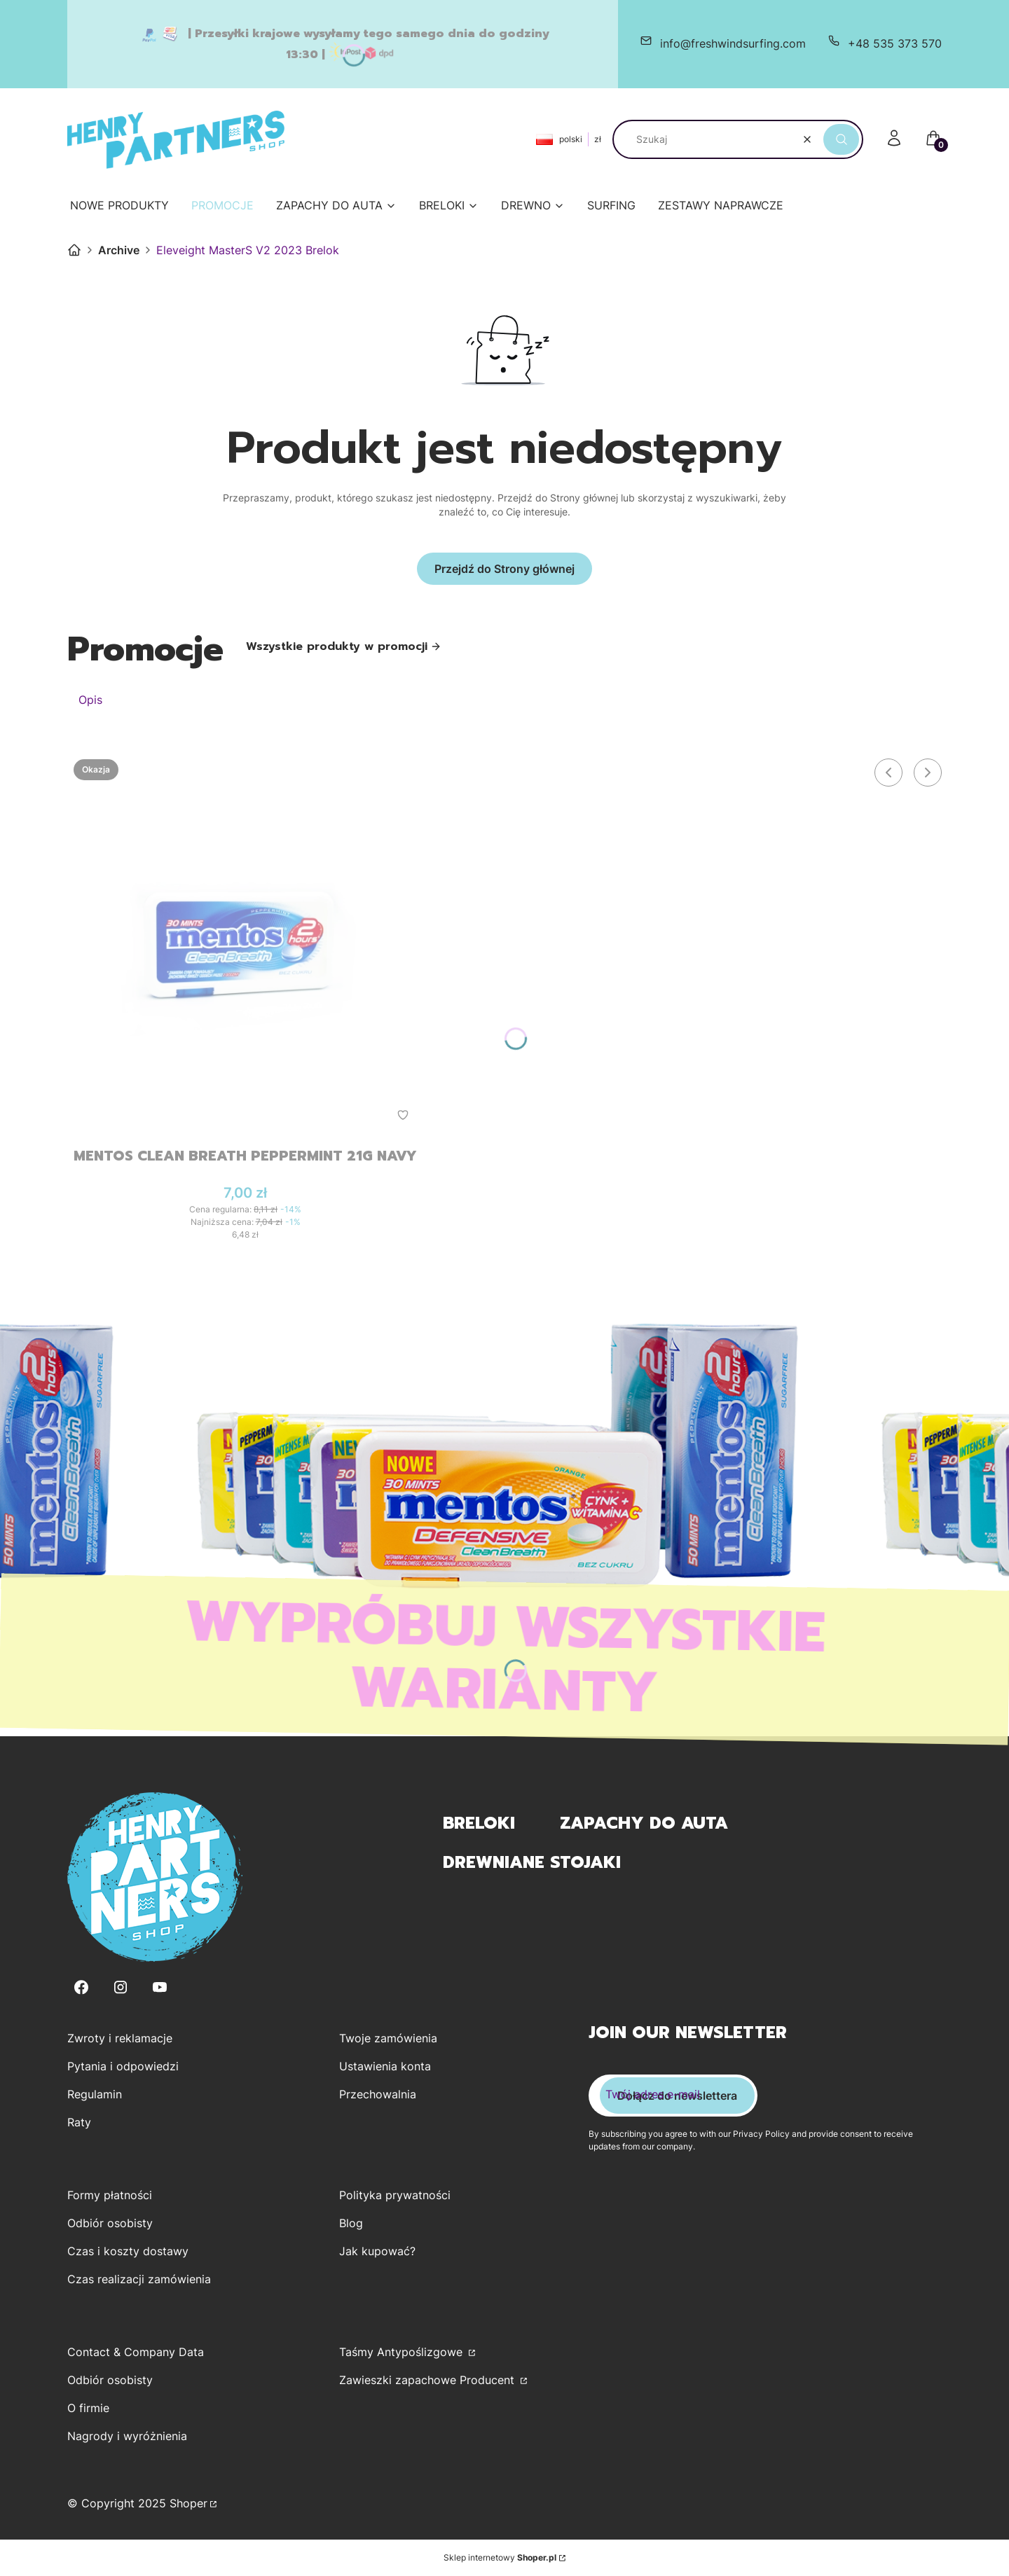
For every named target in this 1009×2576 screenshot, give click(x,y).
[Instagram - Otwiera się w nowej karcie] (121, 1987)
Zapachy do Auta (644, 1823)
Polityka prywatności (395, 2195)
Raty (79, 2122)
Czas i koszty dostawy (127, 2251)
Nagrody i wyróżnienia (127, 2436)
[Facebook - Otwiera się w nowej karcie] (81, 1987)
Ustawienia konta (385, 2066)
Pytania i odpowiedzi (123, 2066)
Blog (351, 2223)
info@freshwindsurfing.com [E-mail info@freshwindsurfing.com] (733, 43)
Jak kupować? (377, 2251)
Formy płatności (109, 2195)
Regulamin (94, 2094)
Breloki (479, 1823)
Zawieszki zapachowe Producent (428, 2380)
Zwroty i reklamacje (119, 2038)
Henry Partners (74, 250)
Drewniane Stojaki (532, 1862)
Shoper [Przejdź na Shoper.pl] (188, 2503)
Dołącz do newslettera (677, 2096)
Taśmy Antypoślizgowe (402, 2352)
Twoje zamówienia (388, 2038)
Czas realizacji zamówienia (139, 2279)
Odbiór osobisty (110, 2223)
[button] (841, 139)
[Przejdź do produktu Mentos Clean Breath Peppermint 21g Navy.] (245, 944)
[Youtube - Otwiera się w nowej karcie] (160, 1987)
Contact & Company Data (135, 2352)
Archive (118, 250)
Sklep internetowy (500, 2557)
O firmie (88, 2408)
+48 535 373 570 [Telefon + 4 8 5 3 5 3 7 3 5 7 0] (895, 43)
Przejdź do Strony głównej (504, 569)
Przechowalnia (377, 2094)
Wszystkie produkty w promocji (343, 646)
